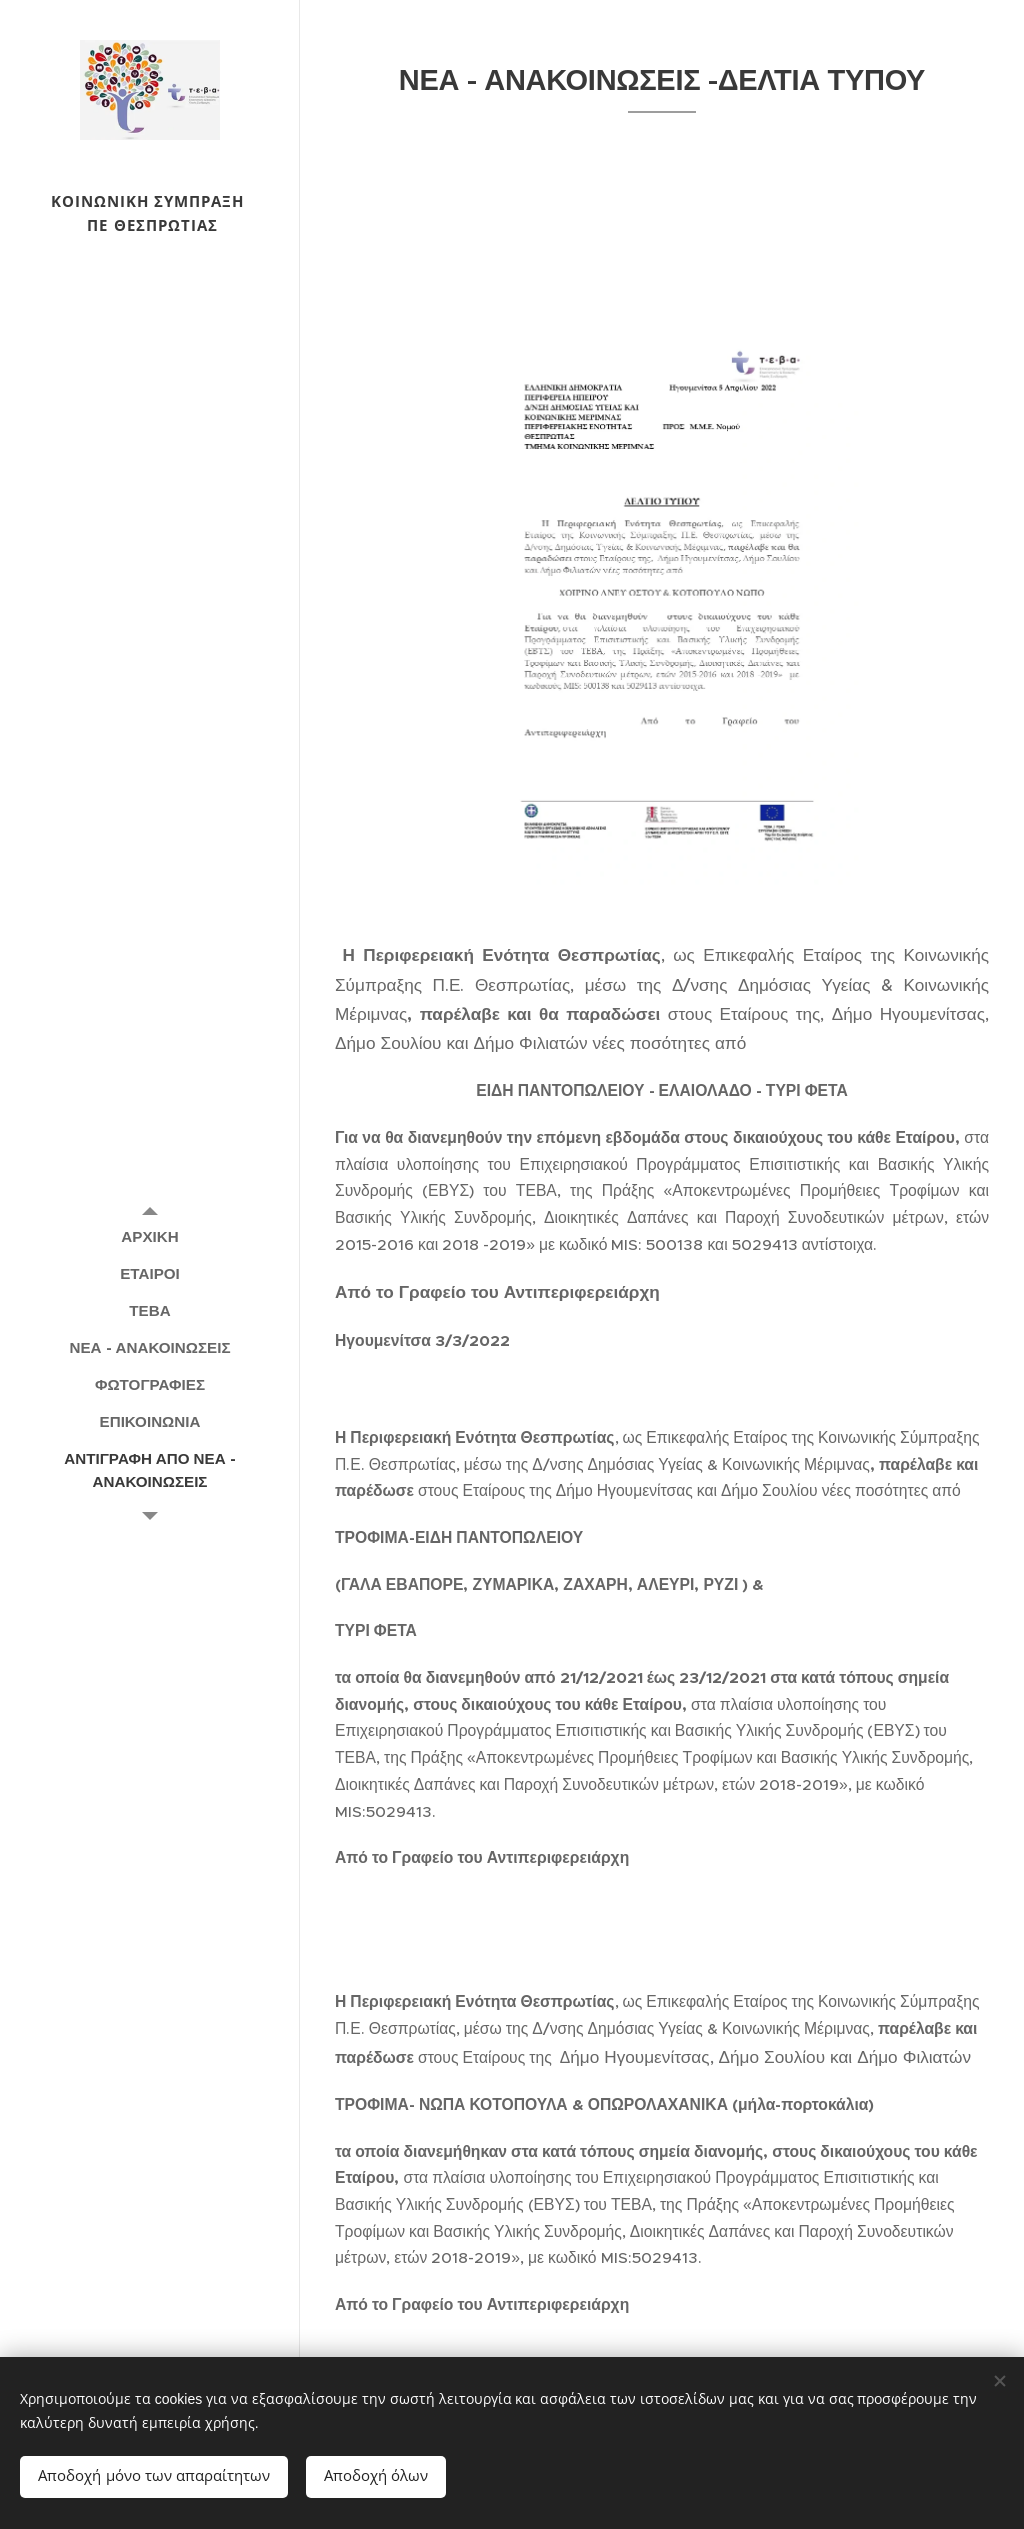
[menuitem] (150, 1236)
